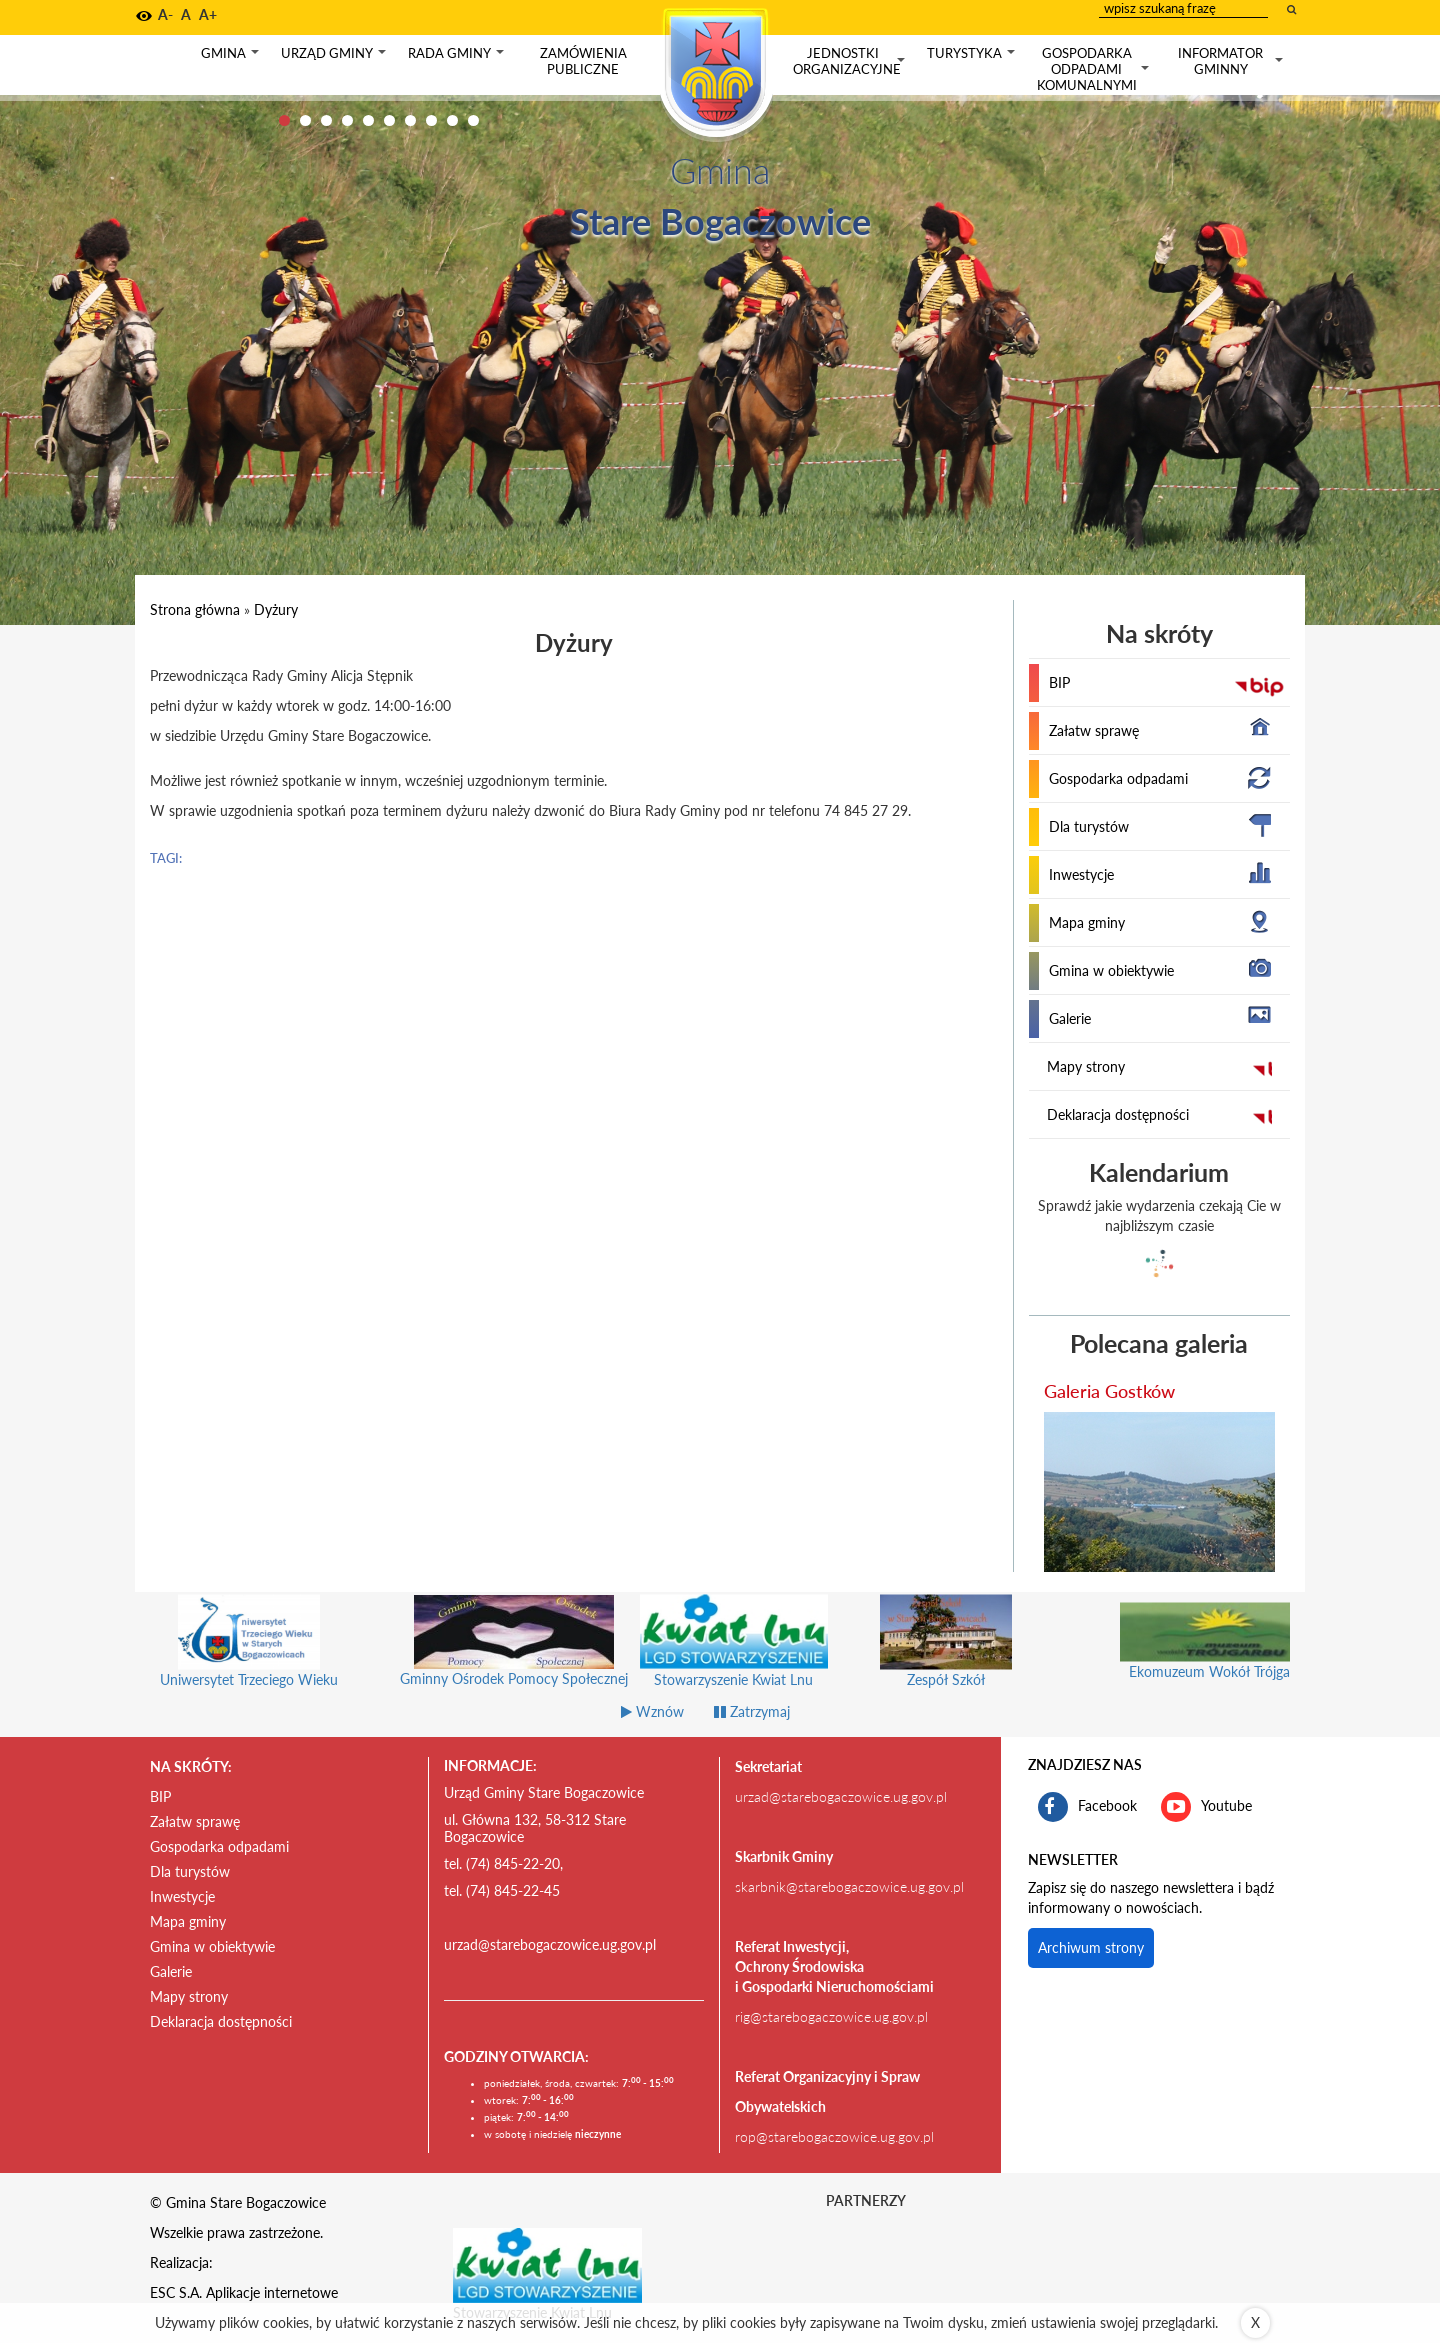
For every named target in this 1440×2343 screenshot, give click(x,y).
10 (473, 120)
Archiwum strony (1091, 1947)
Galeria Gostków (1109, 1391)
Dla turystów (1089, 826)
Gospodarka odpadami (1118, 778)
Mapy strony (1086, 1066)
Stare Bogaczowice (720, 221)
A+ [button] (208, 14)
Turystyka (973, 57)
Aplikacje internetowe (272, 2292)
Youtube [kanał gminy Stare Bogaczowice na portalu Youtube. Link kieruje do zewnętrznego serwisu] (1206, 1807)
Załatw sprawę (1094, 730)
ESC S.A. (176, 2292)
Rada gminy (458, 57)
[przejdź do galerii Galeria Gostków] (1160, 1492)
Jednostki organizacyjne (851, 61)
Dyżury (276, 609)
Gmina (232, 57)
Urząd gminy (335, 57)
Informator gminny (1232, 61)
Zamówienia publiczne (583, 61)
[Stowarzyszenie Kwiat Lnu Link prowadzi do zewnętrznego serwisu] (548, 2264)
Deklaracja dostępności (1118, 1114)
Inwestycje (1081, 874)
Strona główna (195, 609)
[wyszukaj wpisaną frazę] (1293, 9)
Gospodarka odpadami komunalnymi (1095, 69)
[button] (144, 16)
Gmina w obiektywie (1111, 970)
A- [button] (165, 14)
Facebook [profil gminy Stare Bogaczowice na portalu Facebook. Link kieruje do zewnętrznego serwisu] (1087, 1807)
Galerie (1070, 1018)
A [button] (186, 14)
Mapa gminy (1087, 922)
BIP (1059, 682)
